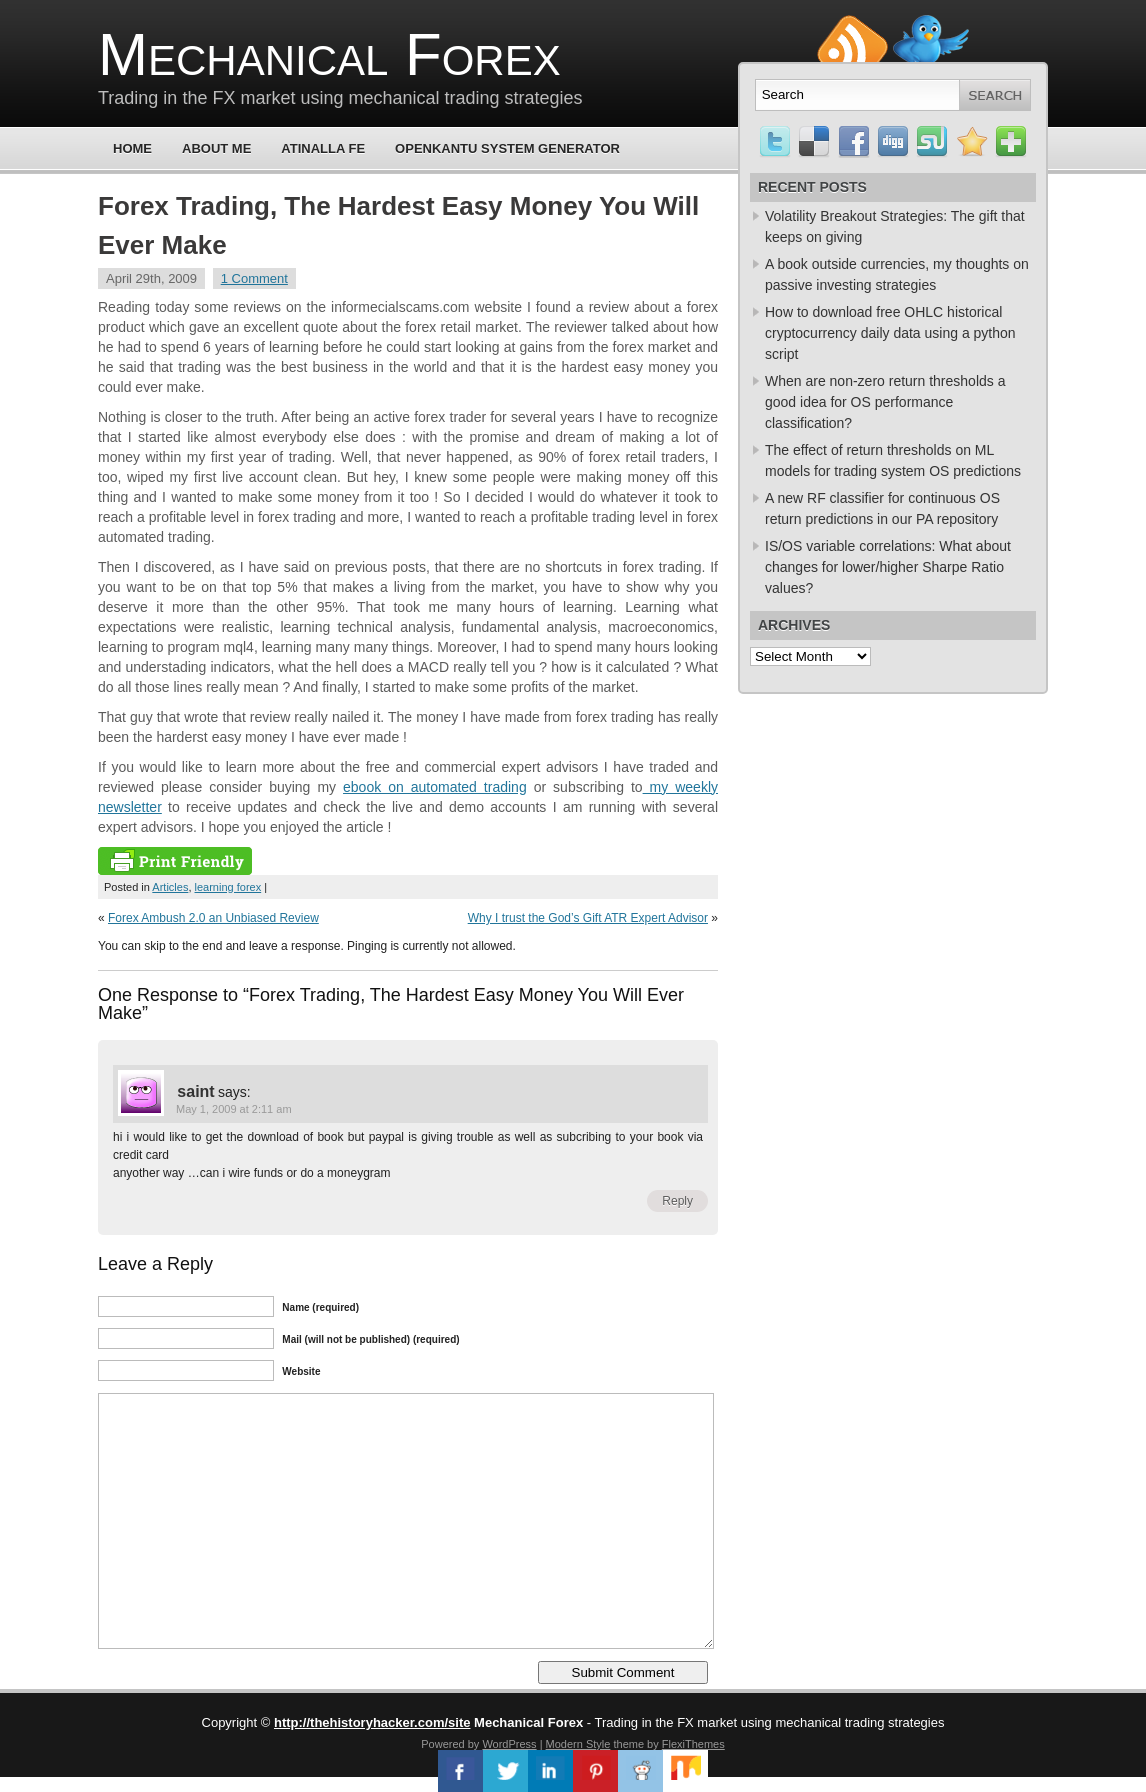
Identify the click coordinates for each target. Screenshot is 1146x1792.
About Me (216, 148)
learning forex (228, 887)
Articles (170, 887)
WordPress (509, 1744)
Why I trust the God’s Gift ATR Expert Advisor (588, 918)
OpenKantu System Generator (507, 148)
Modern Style (578, 1744)
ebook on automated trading (435, 787)
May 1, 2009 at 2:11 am (234, 1109)
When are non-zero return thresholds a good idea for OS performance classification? (885, 402)
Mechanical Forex (329, 54)
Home (132, 148)
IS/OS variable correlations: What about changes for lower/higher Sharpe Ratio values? (888, 567)
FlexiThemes (693, 1744)
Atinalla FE (323, 148)
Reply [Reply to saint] (677, 1201)
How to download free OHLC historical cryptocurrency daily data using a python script (890, 333)
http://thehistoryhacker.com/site (372, 1722)
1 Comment (254, 278)
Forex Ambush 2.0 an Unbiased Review (213, 918)
